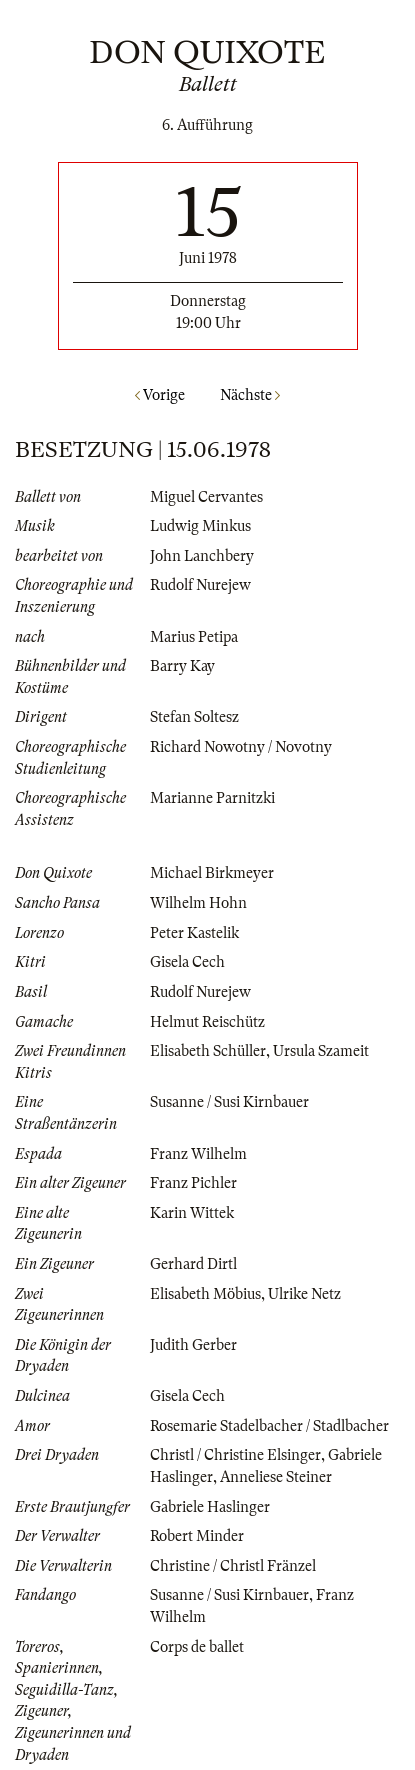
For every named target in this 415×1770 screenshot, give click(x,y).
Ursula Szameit (321, 1051)
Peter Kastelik (194, 933)
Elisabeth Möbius (205, 1294)
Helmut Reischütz (207, 1022)
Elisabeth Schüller (208, 1051)
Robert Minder (197, 1536)
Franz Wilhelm (198, 1154)
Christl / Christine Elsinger (235, 1455)
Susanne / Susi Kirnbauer (229, 1102)
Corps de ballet (197, 1647)
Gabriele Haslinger (210, 1507)
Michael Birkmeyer (212, 873)
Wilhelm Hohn (198, 903)
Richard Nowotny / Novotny (241, 747)
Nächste (250, 395)
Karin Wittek (192, 1213)
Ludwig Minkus (200, 526)
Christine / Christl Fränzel (233, 1566)
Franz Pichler (193, 1183)
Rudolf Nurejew (200, 585)
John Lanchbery (202, 556)
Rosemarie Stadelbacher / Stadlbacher (269, 1426)
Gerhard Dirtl (193, 1264)
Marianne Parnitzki (212, 798)
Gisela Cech (187, 962)
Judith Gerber (193, 1345)
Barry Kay (182, 666)
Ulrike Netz (304, 1294)
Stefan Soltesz (194, 717)
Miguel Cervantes (206, 497)
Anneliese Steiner (276, 1477)
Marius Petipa (194, 637)
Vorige (160, 395)
